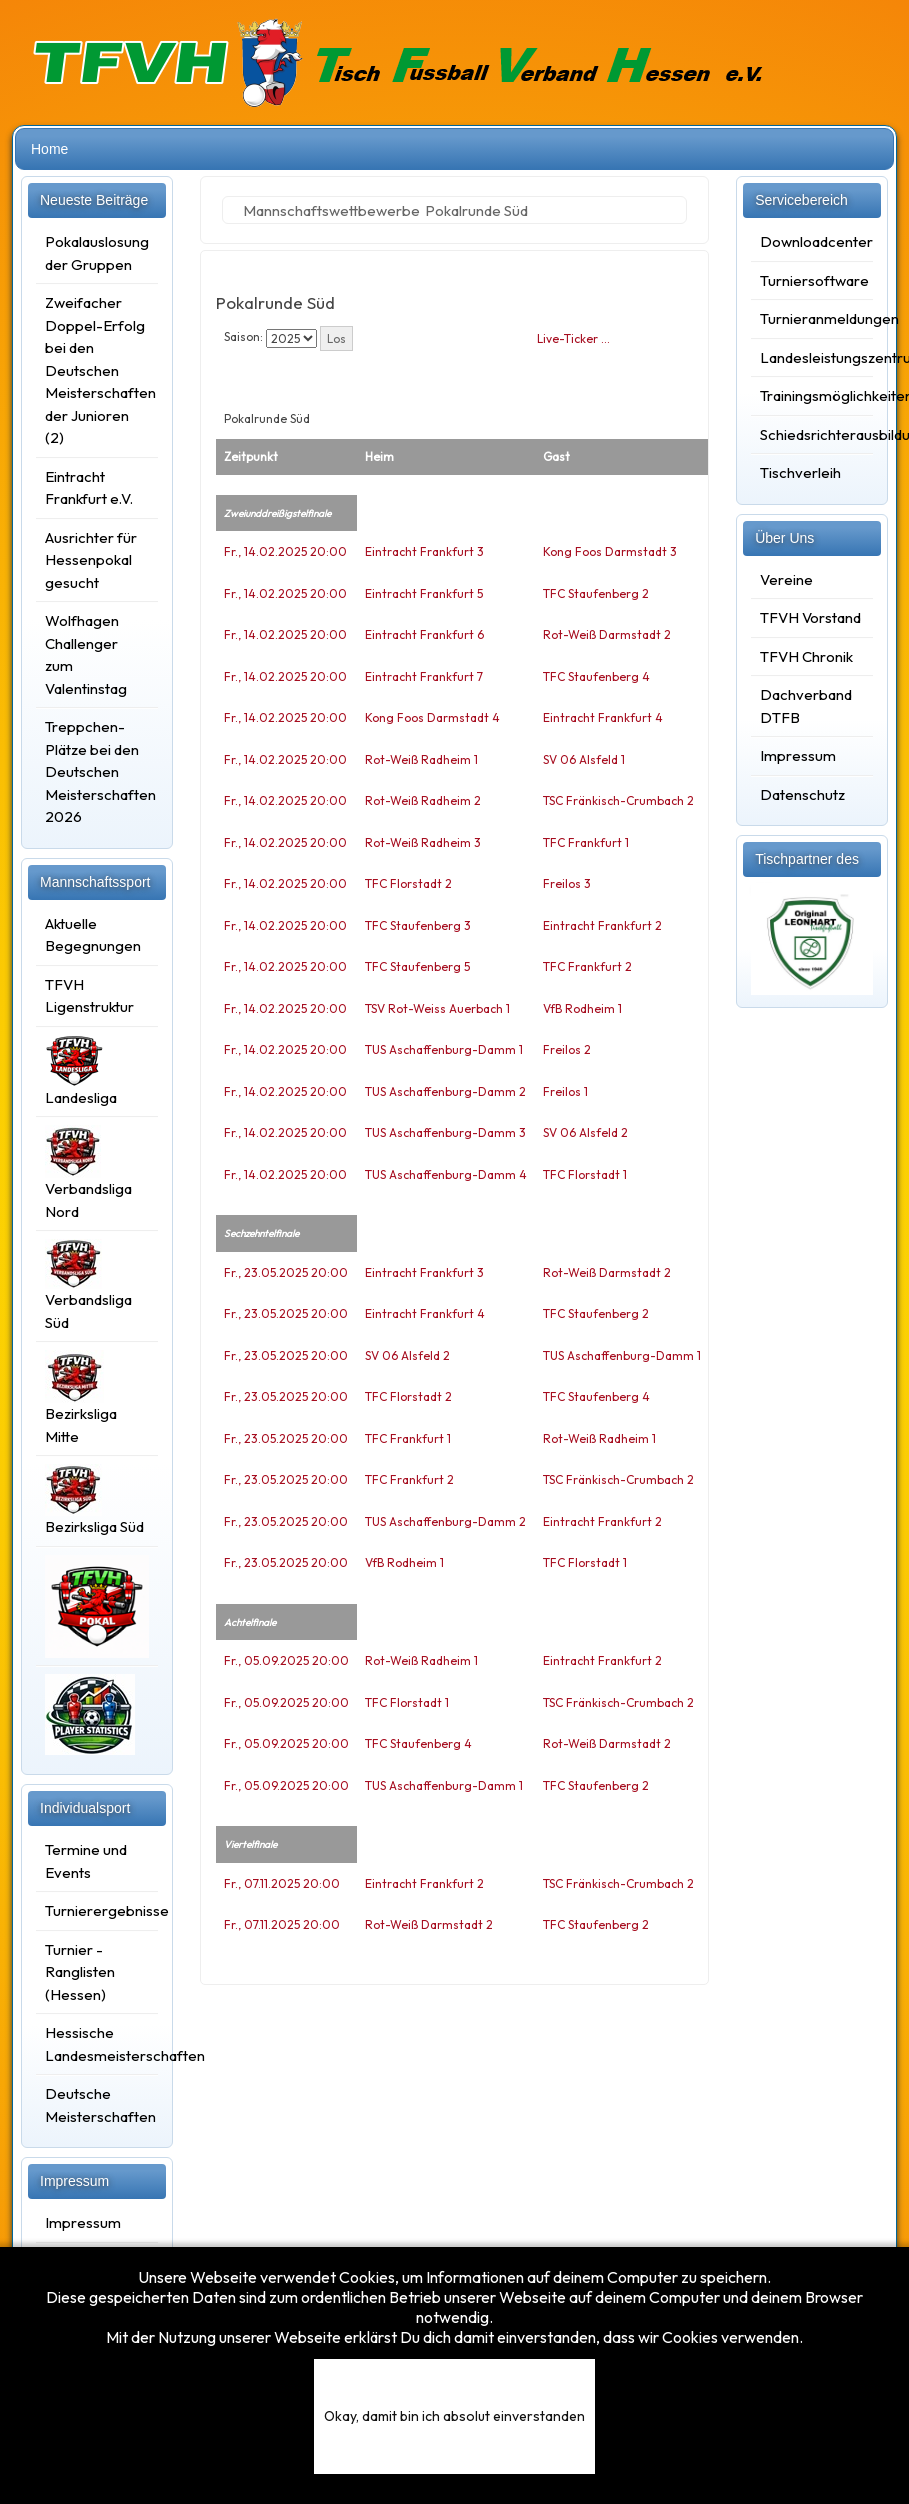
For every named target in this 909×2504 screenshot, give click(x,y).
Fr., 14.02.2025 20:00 (285, 551)
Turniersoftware (812, 280)
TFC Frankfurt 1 (586, 842)
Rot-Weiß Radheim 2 (423, 800)
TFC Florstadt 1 (585, 1174)
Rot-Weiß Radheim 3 (423, 842)
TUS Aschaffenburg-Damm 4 (446, 1174)
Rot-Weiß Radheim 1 (421, 759)
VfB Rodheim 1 (582, 1008)
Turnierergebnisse (97, 1910)
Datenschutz (802, 794)
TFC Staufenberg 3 (418, 925)
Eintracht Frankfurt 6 (424, 634)
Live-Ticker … (573, 338)
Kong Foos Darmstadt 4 (432, 717)
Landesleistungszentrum (812, 357)
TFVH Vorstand (810, 617)
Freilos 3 (567, 883)
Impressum (83, 2222)
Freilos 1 (565, 1091)
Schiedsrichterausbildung (812, 434)
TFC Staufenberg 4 (596, 676)
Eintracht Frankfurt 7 (424, 676)
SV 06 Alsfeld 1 (584, 759)
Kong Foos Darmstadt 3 (610, 551)
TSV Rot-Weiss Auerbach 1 (437, 1008)
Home (49, 149)
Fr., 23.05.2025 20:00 (286, 1272)
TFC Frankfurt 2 (587, 966)
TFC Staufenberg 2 (596, 593)
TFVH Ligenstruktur (89, 996)
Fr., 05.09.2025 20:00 (286, 1660)
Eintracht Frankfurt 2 (602, 925)
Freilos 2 (567, 1049)
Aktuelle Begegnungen (93, 935)
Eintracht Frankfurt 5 (424, 593)
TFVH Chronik (806, 656)
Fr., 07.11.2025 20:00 (282, 1883)
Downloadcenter (812, 241)
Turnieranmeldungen (812, 318)
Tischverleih (800, 472)
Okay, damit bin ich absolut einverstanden (454, 2416)
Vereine (786, 579)
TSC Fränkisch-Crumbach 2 (618, 800)
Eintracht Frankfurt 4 (603, 717)
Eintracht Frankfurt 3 (424, 551)
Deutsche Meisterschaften (97, 2105)
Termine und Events (86, 1861)
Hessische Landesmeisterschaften (97, 2044)
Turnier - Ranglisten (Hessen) (80, 1972)
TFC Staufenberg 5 (417, 966)
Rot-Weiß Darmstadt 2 (607, 634)
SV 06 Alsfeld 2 (585, 1132)
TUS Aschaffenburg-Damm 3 (445, 1132)
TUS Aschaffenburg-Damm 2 (445, 1091)
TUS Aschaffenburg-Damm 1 (444, 1049)
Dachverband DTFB (806, 706)
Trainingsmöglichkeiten (812, 395)
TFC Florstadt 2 (408, 883)
